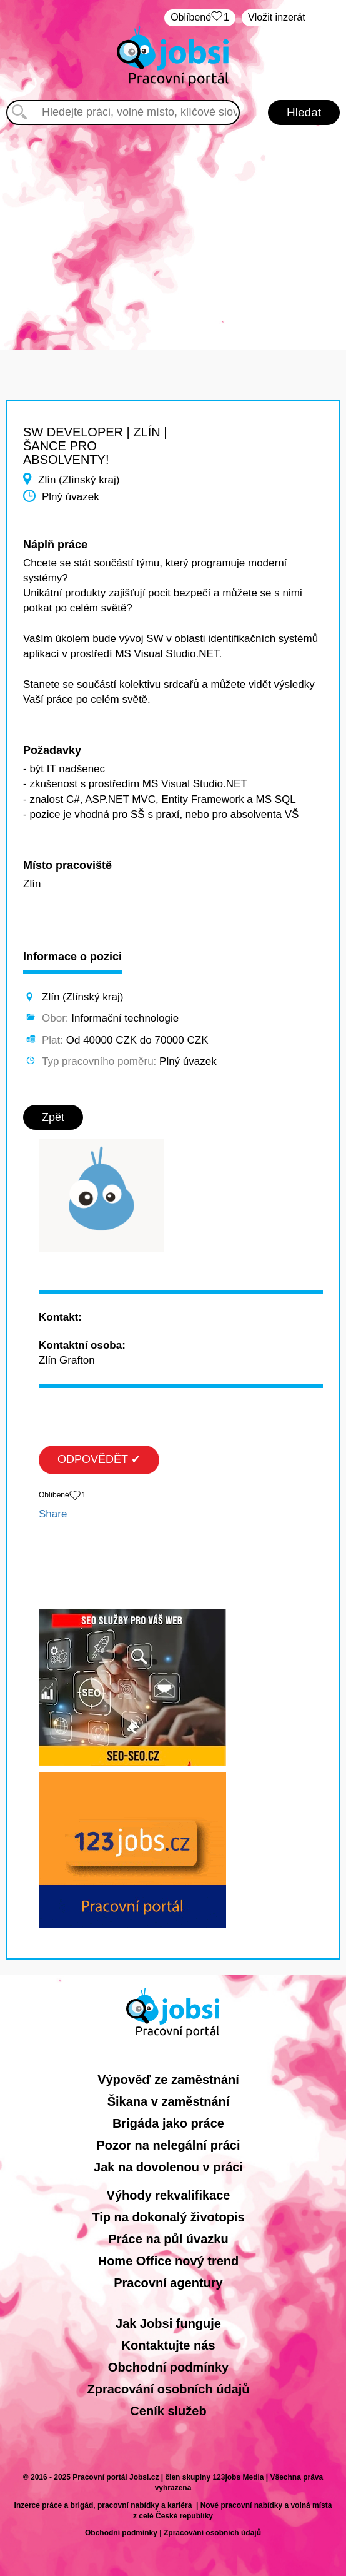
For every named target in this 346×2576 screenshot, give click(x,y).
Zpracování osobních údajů (168, 2389)
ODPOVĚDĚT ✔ (99, 1459)
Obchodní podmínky (168, 2367)
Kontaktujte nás (168, 2345)
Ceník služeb (168, 2411)
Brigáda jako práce (168, 2123)
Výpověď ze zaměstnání (168, 2079)
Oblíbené (200, 18)
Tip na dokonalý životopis (168, 2217)
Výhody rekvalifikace (168, 2195)
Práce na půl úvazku (168, 2239)
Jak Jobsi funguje (168, 2323)
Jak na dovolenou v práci (168, 2167)
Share (53, 1514)
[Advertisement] (173, 231)
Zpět (53, 1117)
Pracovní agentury (168, 2283)
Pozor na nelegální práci (168, 2145)
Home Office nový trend (168, 2261)
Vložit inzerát (276, 17)
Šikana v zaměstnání (168, 2101)
